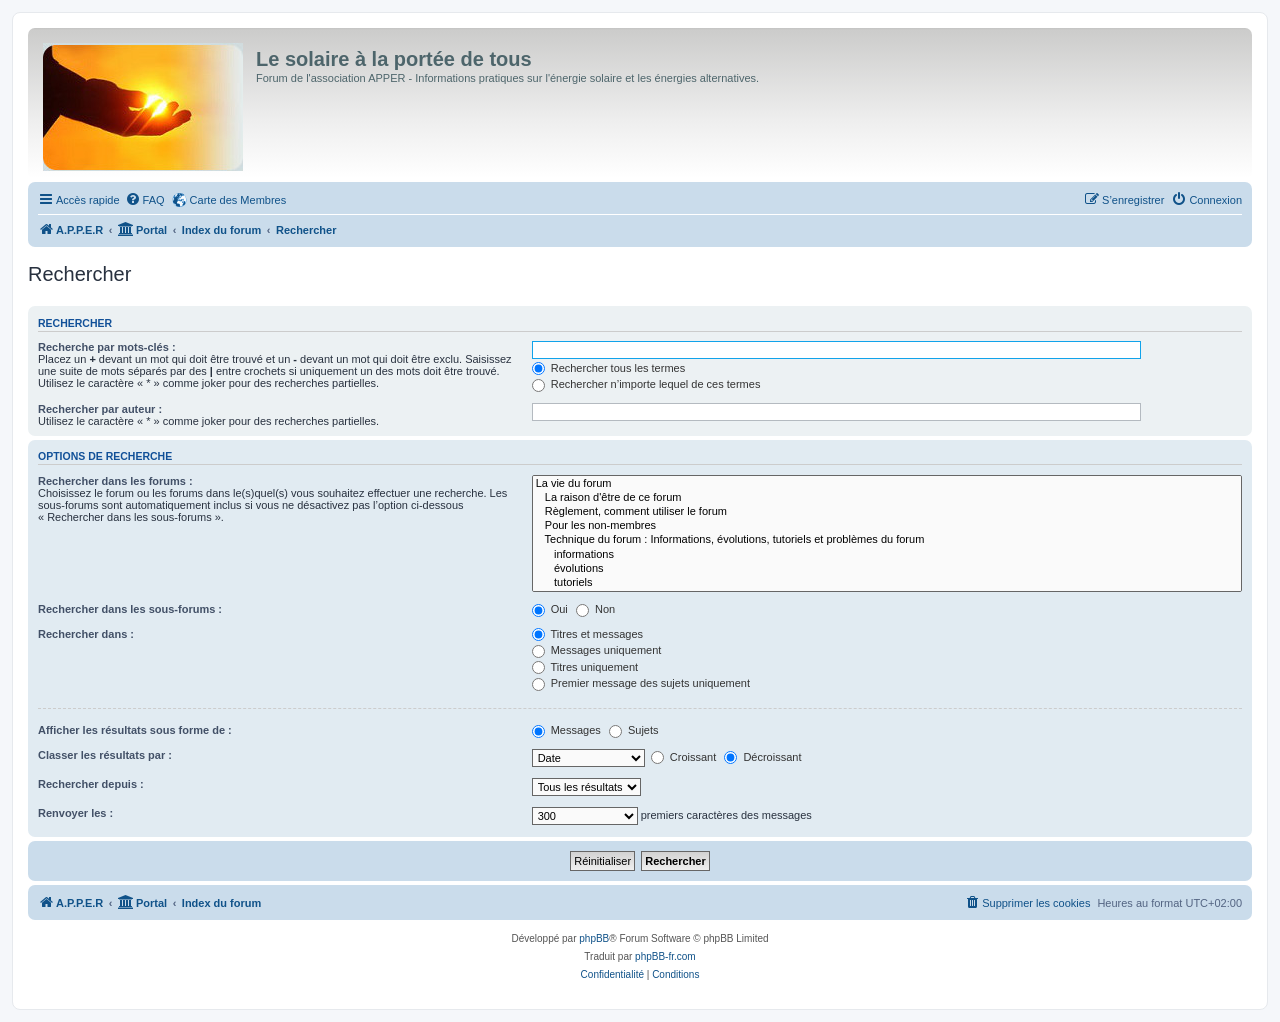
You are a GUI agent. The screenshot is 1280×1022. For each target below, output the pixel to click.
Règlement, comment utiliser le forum (887, 512)
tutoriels (887, 583)
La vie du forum (887, 484)
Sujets (634, 730)
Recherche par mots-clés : (107, 347)
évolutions (887, 569)
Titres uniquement (585, 667)
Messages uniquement (597, 650)
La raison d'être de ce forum (887, 498)
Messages (566, 730)
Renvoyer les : (75, 813)
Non (595, 609)
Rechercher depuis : (91, 784)
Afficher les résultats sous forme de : (135, 730)
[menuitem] (145, 200)
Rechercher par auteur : (100, 409)
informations (887, 555)
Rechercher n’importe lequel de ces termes (646, 384)
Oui (550, 609)
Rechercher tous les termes (609, 368)
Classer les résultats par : (105, 755)
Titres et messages (587, 634)
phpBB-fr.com (665, 956)
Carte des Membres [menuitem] (238, 200)
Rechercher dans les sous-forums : (130, 609)
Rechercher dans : (86, 634)
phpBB (594, 938)
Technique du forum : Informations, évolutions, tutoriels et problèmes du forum (887, 540)
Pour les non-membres (887, 526)
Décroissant (762, 757)
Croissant (684, 757)
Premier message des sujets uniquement (641, 683)
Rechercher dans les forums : (115, 481)
